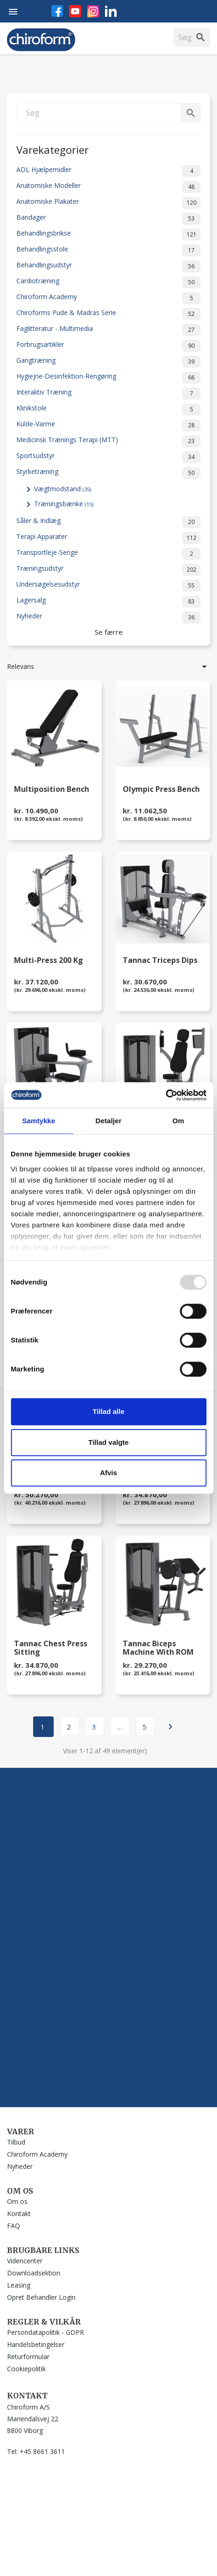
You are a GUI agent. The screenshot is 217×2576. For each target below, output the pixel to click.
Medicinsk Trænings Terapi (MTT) (108, 441)
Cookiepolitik (26, 2368)
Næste (170, 1726)
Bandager (108, 219)
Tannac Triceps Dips (160, 960)
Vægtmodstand (62, 488)
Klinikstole (108, 409)
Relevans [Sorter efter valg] (108, 666)
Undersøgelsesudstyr (108, 586)
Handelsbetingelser (35, 2344)
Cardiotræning (108, 282)
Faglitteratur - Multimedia (108, 330)
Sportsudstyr (108, 457)
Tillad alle (108, 1411)
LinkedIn (111, 11)
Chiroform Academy (108, 298)
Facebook (57, 11)
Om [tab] (178, 1121)
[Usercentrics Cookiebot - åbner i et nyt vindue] (165, 1095)
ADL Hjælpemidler (108, 171)
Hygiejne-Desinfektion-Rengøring (108, 378)
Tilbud (16, 2142)
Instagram (93, 11)
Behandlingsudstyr (108, 266)
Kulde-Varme (108, 425)
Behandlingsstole (108, 250)
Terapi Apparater (108, 538)
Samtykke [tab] (38, 1121)
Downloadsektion (33, 2272)
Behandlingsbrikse (108, 235)
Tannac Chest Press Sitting (50, 1648)
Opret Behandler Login (41, 2297)
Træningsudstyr (108, 570)
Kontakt (19, 2213)
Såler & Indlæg (108, 522)
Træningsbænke (63, 503)
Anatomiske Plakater (108, 203)
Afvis (108, 1473)
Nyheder (108, 617)
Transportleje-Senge (108, 554)
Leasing (18, 2285)
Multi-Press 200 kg (48, 960)
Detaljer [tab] (109, 1121)
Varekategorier (52, 149)
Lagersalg (108, 602)
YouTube (75, 11)
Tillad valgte (108, 1442)
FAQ (13, 2225)
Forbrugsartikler (108, 346)
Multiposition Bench (51, 789)
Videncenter (24, 2260)
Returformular (28, 2356)
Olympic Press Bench (161, 789)
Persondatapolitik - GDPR (45, 2332)
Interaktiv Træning (108, 393)
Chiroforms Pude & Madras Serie (108, 314)
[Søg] (108, 112)
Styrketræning (108, 473)
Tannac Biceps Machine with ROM (158, 1648)
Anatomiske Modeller (108, 187)
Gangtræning (108, 362)
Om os (17, 2201)
